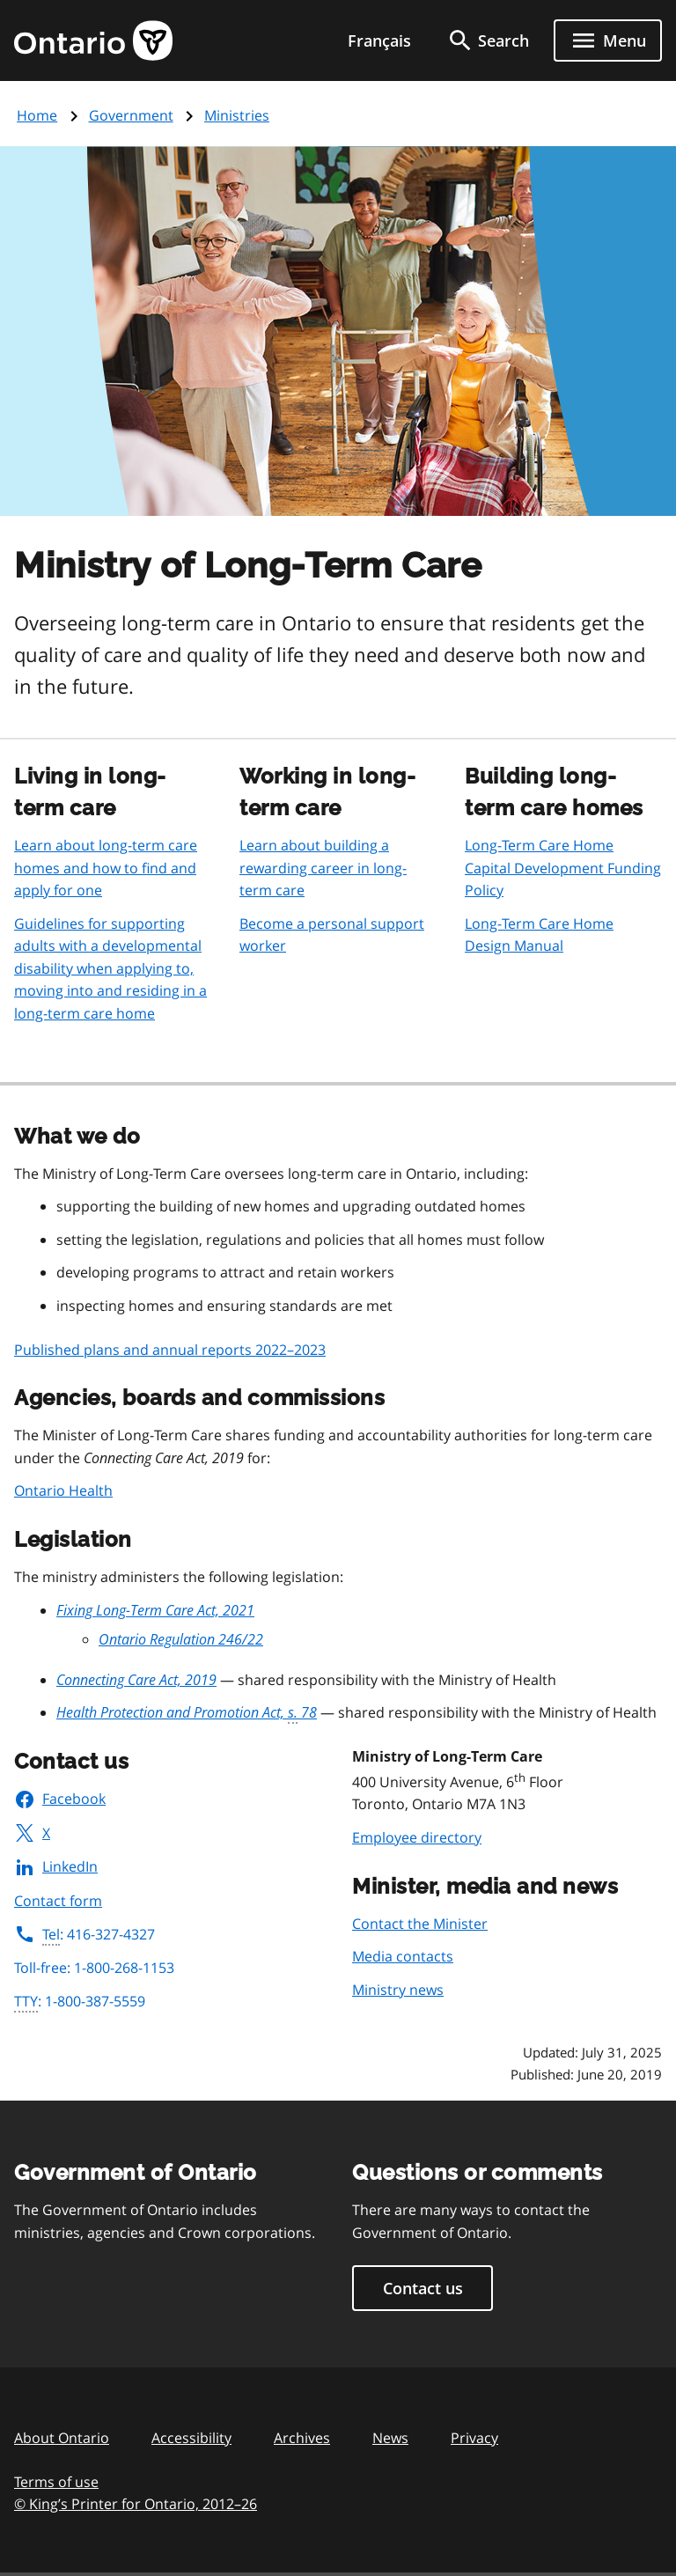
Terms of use (56, 2481)
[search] (488, 40)
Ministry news (398, 1989)
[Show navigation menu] (608, 40)
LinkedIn (56, 1866)
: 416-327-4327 (84, 1934)
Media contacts (402, 1956)
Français (379, 40)
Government (131, 115)
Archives (302, 2437)
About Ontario (61, 2437)
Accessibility (191, 2437)
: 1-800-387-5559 (79, 2002)
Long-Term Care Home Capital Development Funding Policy (563, 867)
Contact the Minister (420, 1923)
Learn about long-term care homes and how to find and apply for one (105, 867)
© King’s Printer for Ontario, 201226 (135, 2503)
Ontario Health (63, 1490)
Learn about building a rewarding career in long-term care (323, 867)
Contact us (423, 2288)
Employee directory (416, 1837)
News (390, 2437)
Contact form (58, 1900)
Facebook (60, 1798)
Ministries (236, 115)
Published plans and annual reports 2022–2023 (170, 1349)
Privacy (474, 2437)
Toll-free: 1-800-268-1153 (94, 1967)
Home (37, 115)
